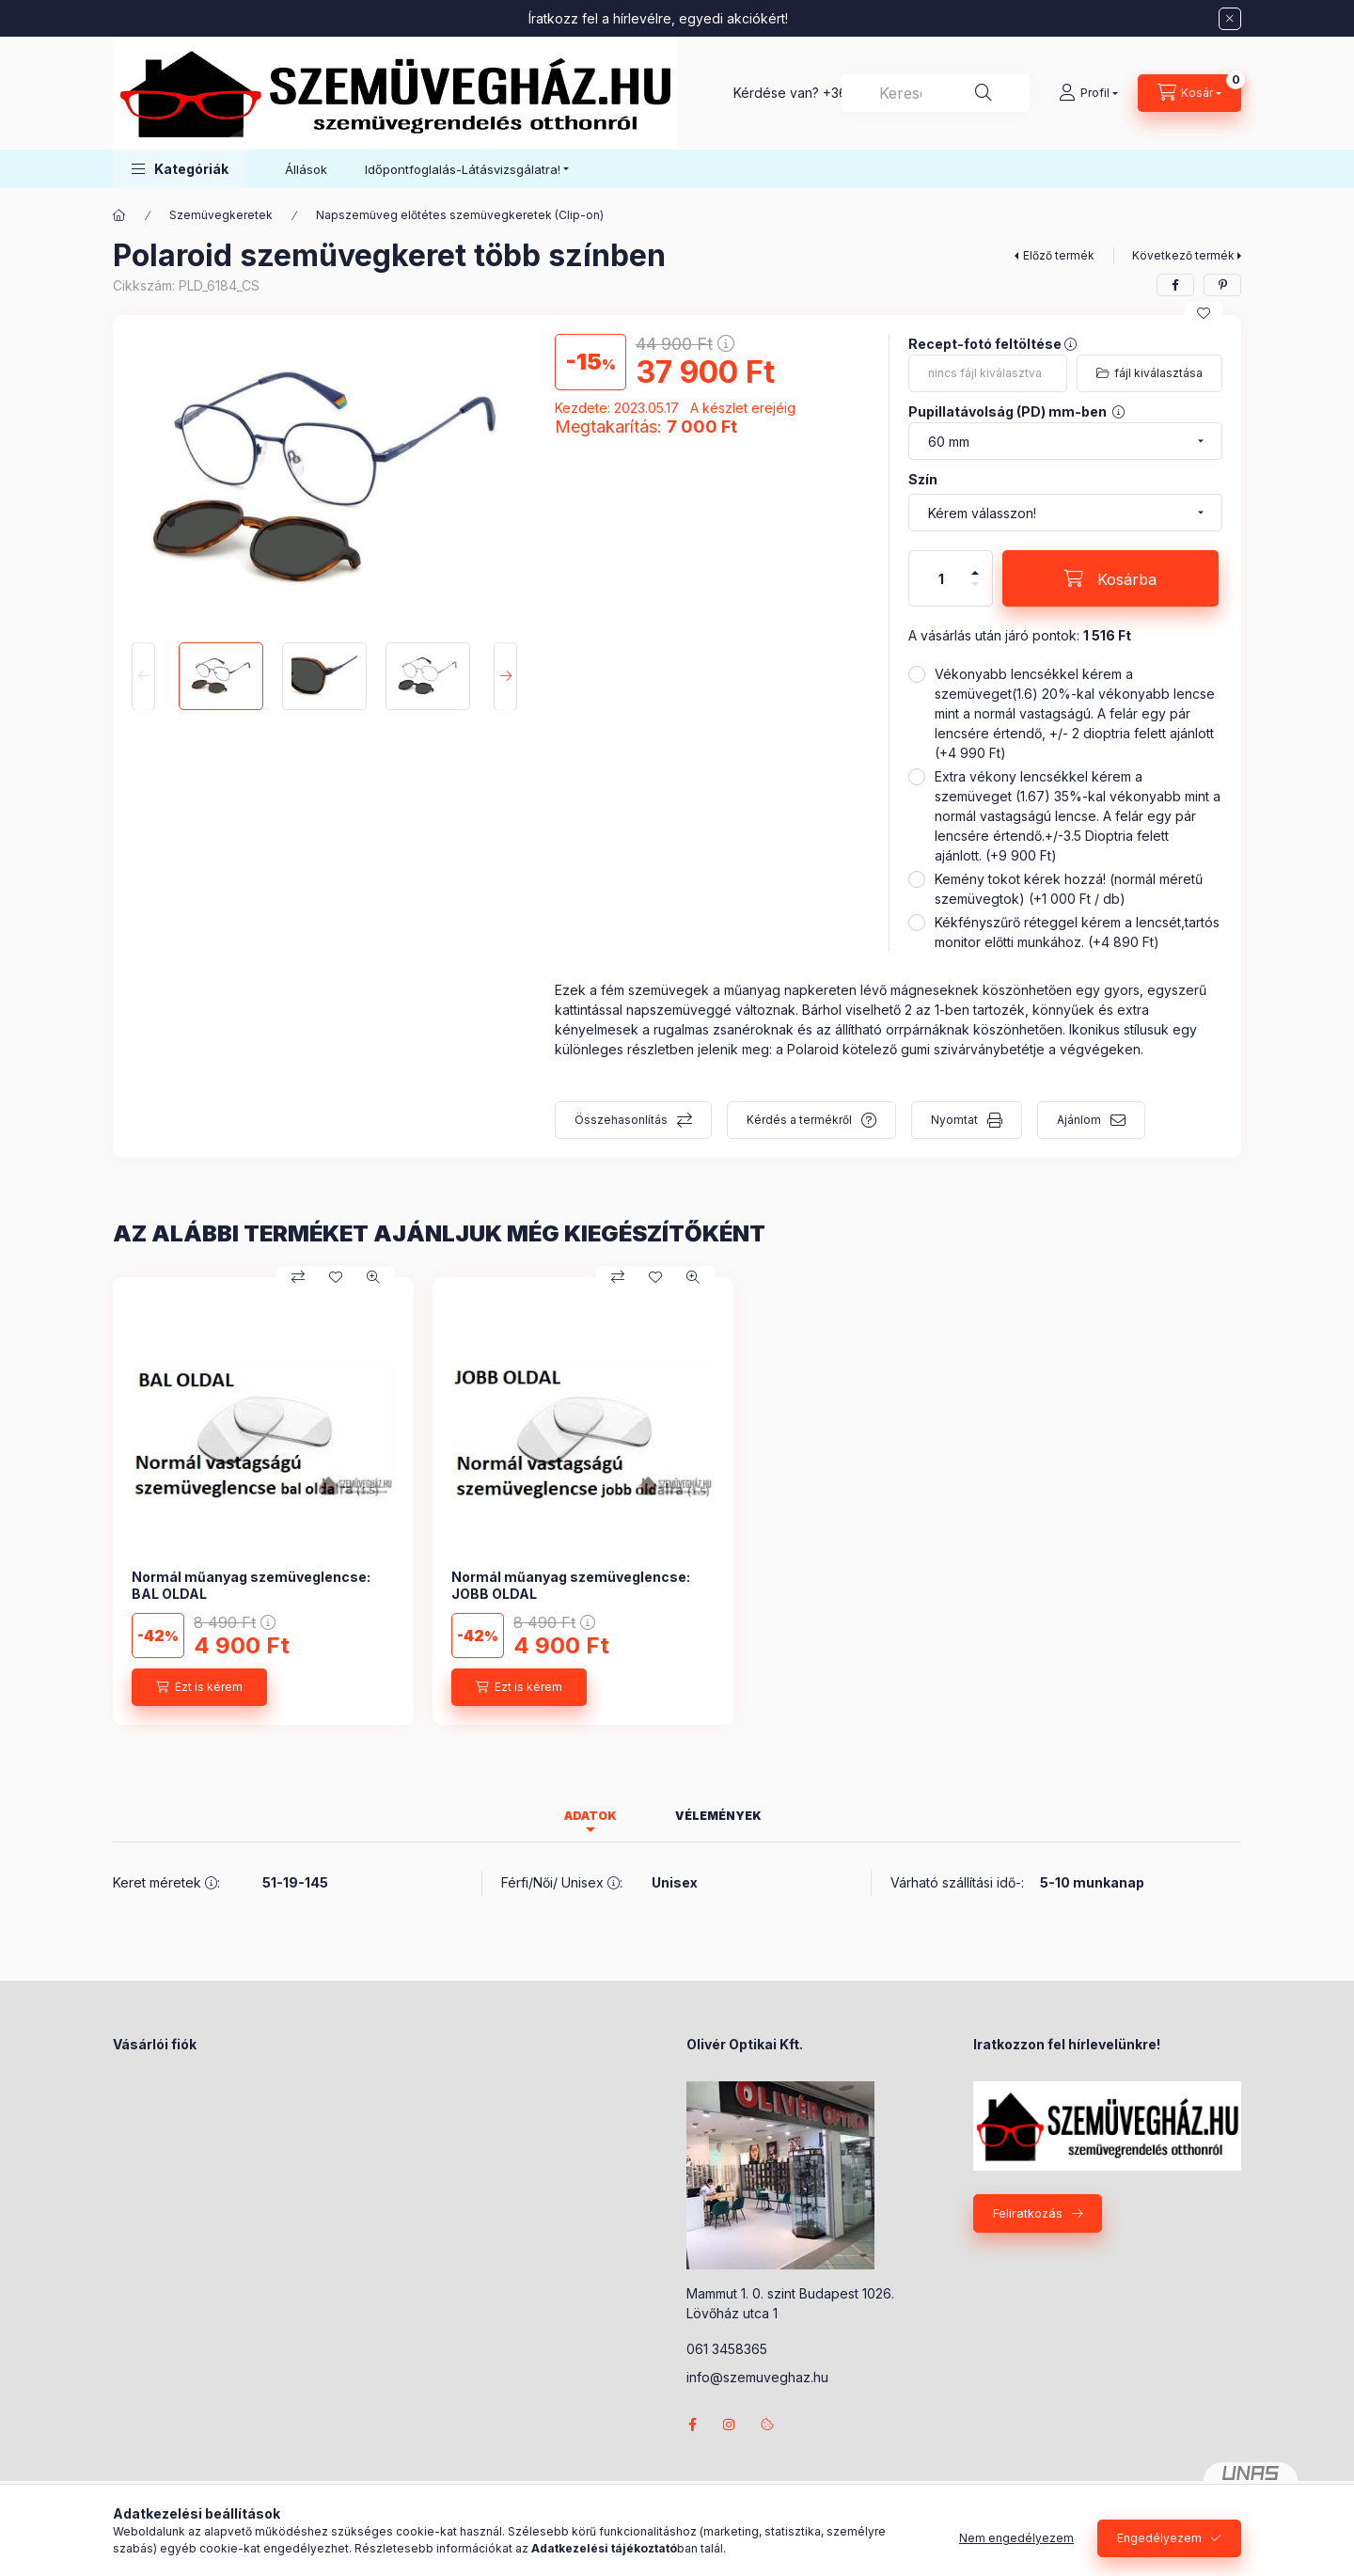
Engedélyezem (1159, 2538)
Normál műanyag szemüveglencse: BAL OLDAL (251, 1585)
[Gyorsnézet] (373, 1277)
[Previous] (143, 676)
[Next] (505, 676)
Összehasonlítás (621, 1120)
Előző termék (1058, 255)
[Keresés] (983, 93)
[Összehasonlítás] (298, 1277)
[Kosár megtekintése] (1189, 93)
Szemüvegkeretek (221, 215)
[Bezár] (1230, 19)
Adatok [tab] (590, 1816)
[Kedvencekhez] (1203, 313)
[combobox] (936, 93)
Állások (306, 169)
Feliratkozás (1028, 2212)
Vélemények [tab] (718, 1816)
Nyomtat (954, 1120)
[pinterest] (1222, 285)
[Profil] (1088, 93)
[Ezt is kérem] (199, 1687)
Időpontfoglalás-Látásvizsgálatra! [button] (462, 169)
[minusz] (975, 592)
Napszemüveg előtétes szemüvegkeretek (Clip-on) (460, 215)
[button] (180, 169)
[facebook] (1175, 285)
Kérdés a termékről (799, 1120)
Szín (922, 479)
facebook (692, 2424)
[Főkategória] (119, 215)
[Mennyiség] (941, 578)
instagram (729, 2424)
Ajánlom (1079, 1120)
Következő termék (1183, 255)
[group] (677, 1501)
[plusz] (975, 564)
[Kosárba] (1110, 578)
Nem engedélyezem (1016, 2538)
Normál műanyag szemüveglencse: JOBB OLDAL (570, 1585)
